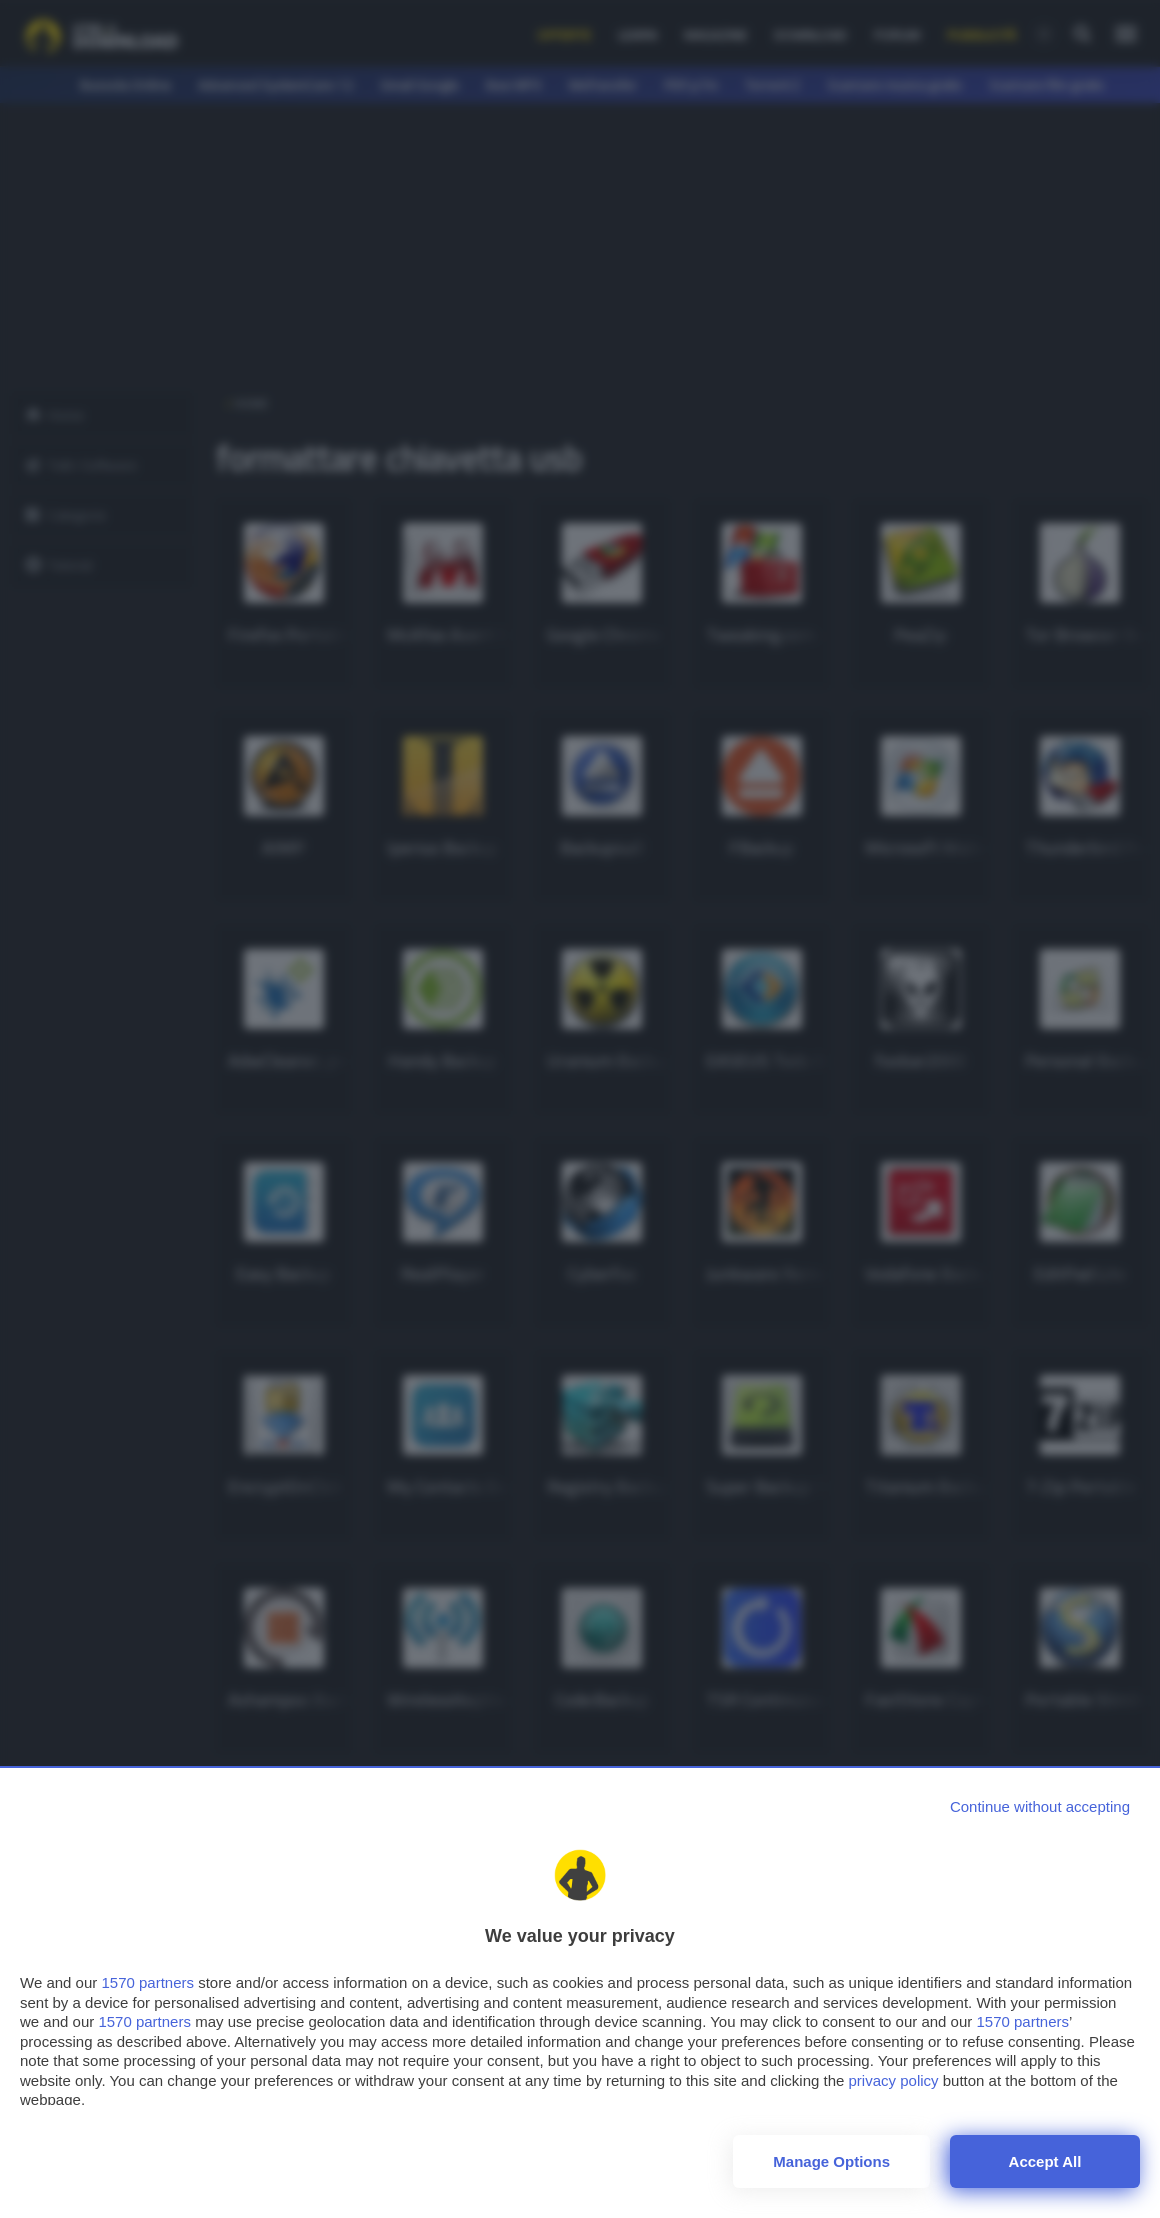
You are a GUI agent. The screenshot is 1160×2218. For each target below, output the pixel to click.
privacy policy (894, 2080)
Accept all (1045, 2161)
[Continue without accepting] (1040, 1806)
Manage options (831, 2161)
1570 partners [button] (147, 1982)
